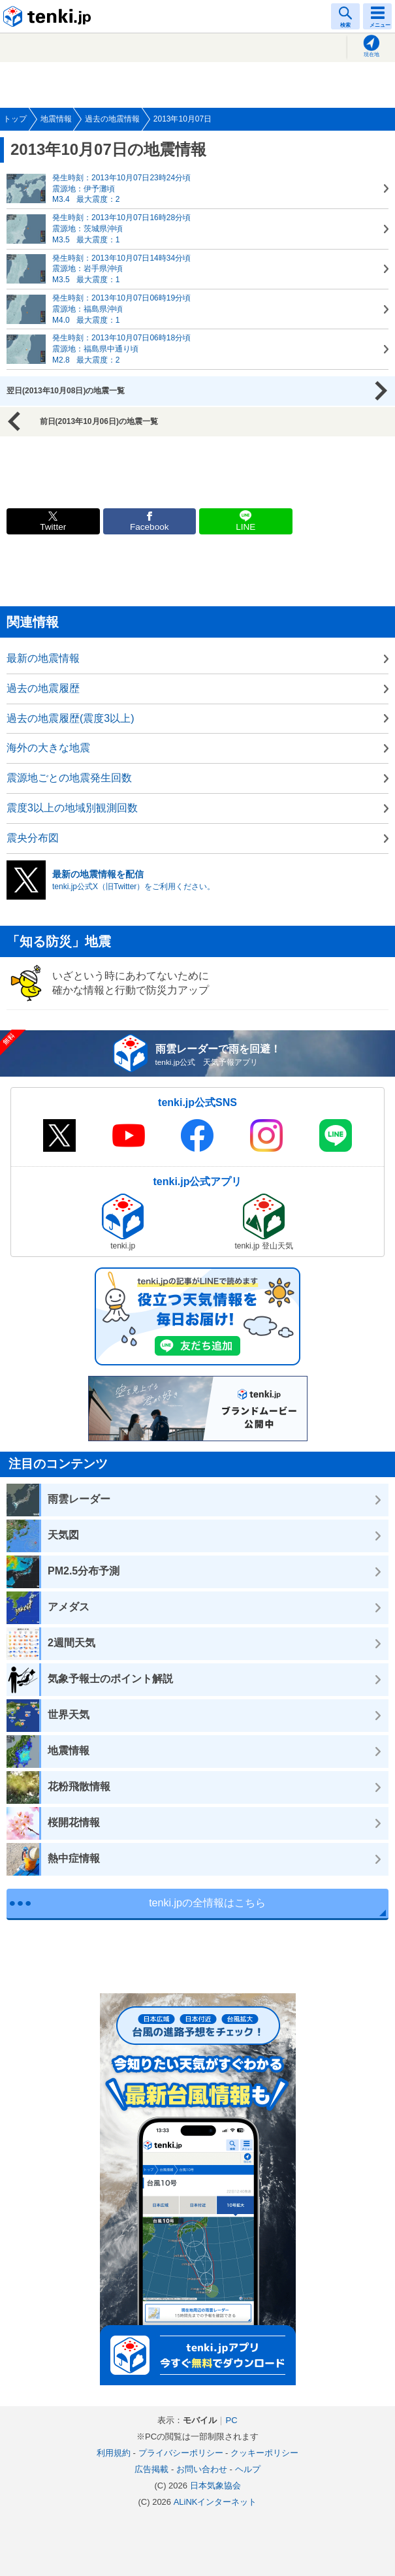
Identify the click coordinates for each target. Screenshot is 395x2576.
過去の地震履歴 (43, 688)
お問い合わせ (201, 2469)
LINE (245, 527)
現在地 (371, 54)
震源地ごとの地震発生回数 (69, 777)
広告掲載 (151, 2469)
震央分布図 (33, 837)
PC (231, 2420)
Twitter (53, 527)
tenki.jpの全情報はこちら (207, 1902)
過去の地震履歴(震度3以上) (70, 718)
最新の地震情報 (43, 658)
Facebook (149, 527)
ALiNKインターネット (215, 2502)
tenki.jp (49, 16)
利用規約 (114, 2453)
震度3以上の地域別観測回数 (72, 807)
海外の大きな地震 (48, 747)
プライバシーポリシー (180, 2453)
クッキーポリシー (264, 2453)
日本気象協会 (215, 2485)
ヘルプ (248, 2469)
